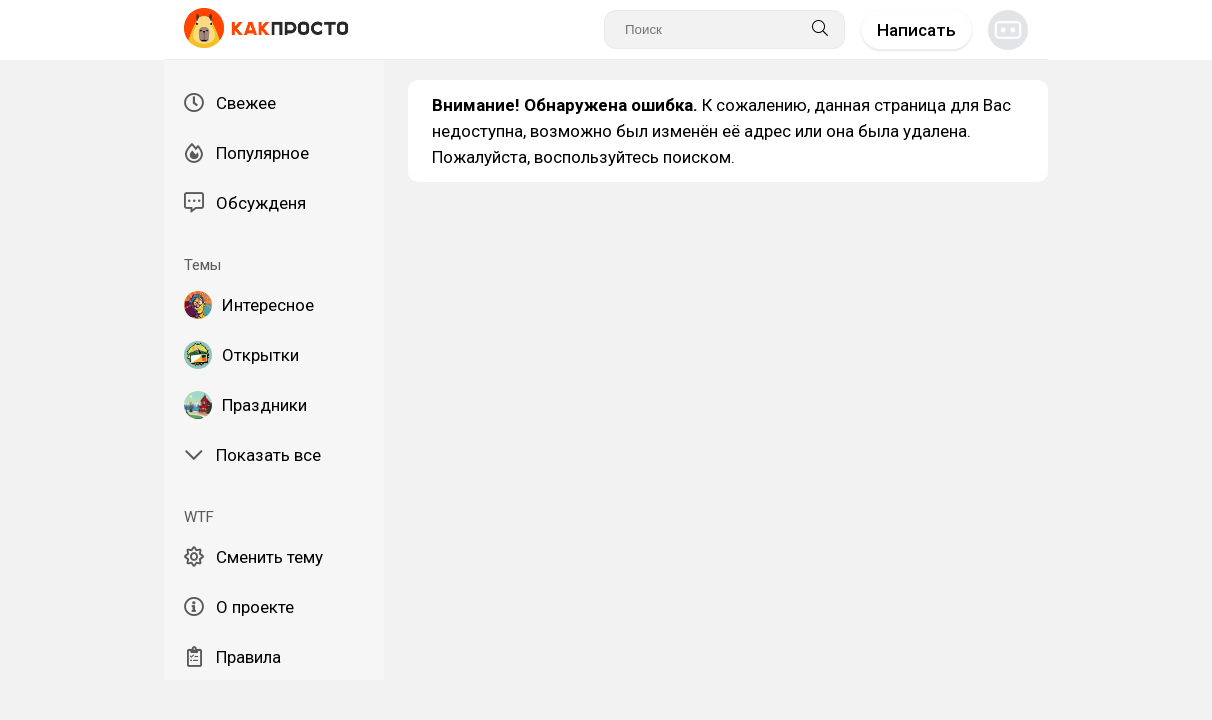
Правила (232, 657)
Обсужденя (245, 203)
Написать (916, 30)
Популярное (246, 153)
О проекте (239, 607)
